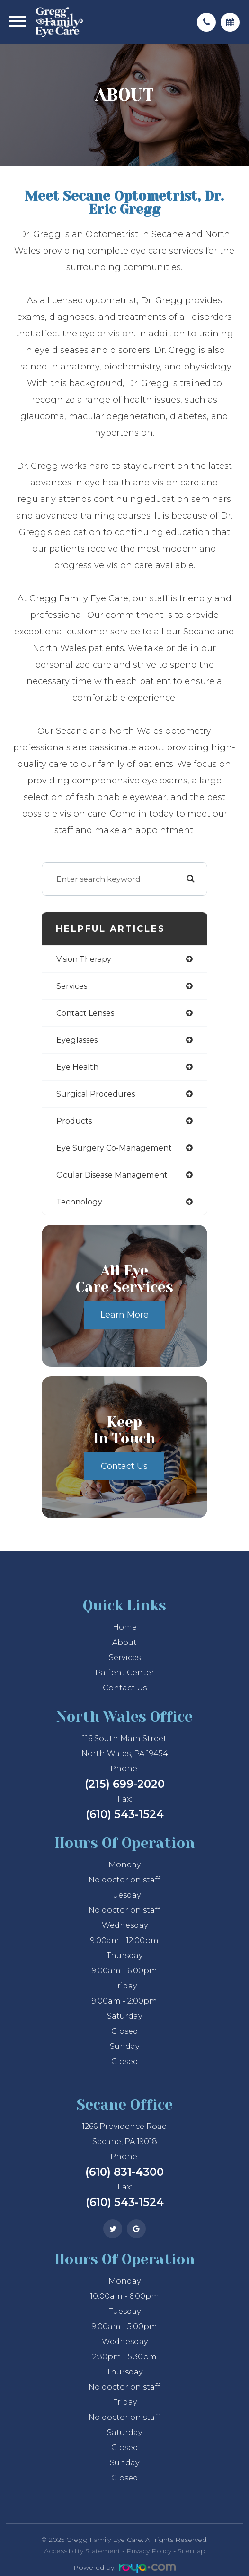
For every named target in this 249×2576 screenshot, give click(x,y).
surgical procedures (95, 1094)
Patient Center (124, 1672)
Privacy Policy (148, 2551)
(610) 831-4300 (124, 2172)
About (124, 1642)
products (74, 1120)
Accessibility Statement (82, 2551)
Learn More (124, 1315)
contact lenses (85, 1013)
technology (79, 1201)
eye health (77, 1067)
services (71, 986)
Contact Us (124, 1466)
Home (125, 1627)
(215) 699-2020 (125, 1784)
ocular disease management (112, 1174)
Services (125, 1657)
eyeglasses (77, 1040)
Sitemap (191, 2551)
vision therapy (83, 959)
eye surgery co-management (114, 1147)
